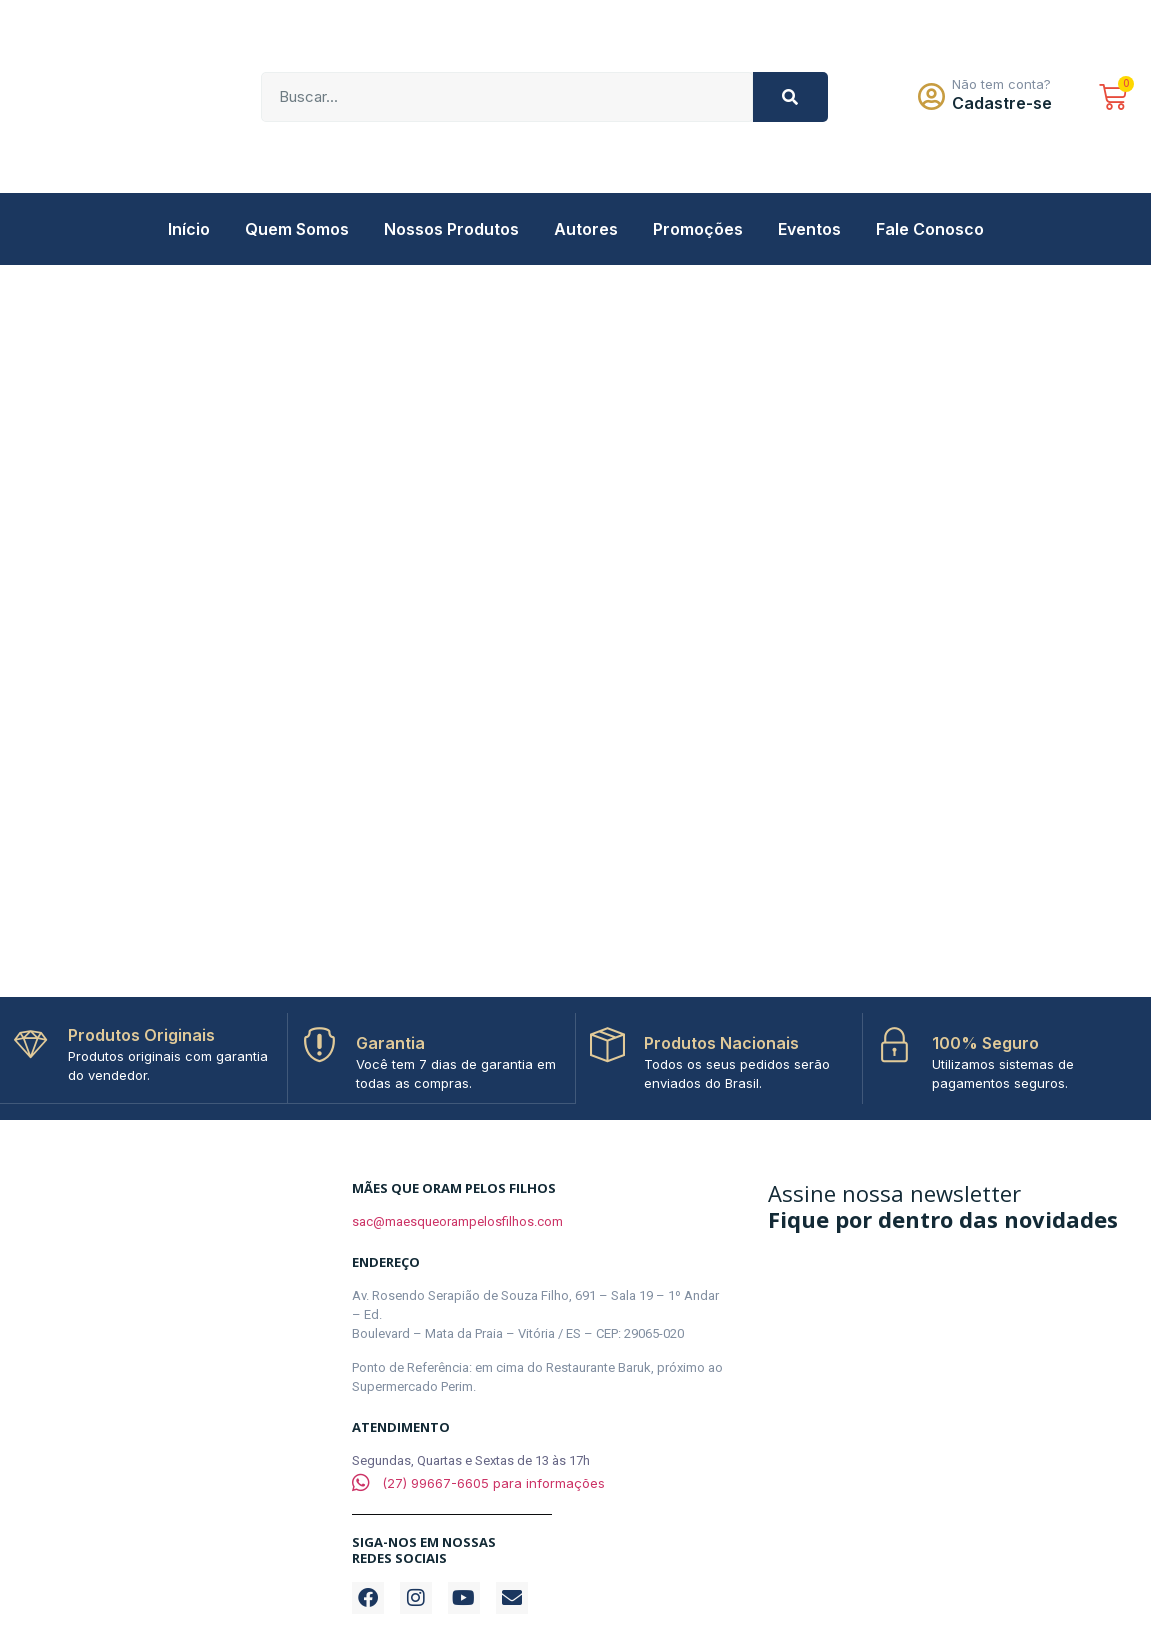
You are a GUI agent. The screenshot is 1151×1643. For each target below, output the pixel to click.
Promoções (698, 229)
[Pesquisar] (790, 97)
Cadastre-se (1002, 103)
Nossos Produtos (451, 229)
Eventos (809, 229)
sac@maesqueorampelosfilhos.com (457, 1220)
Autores (586, 229)
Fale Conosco (930, 229)
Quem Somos (297, 229)
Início (189, 229)
